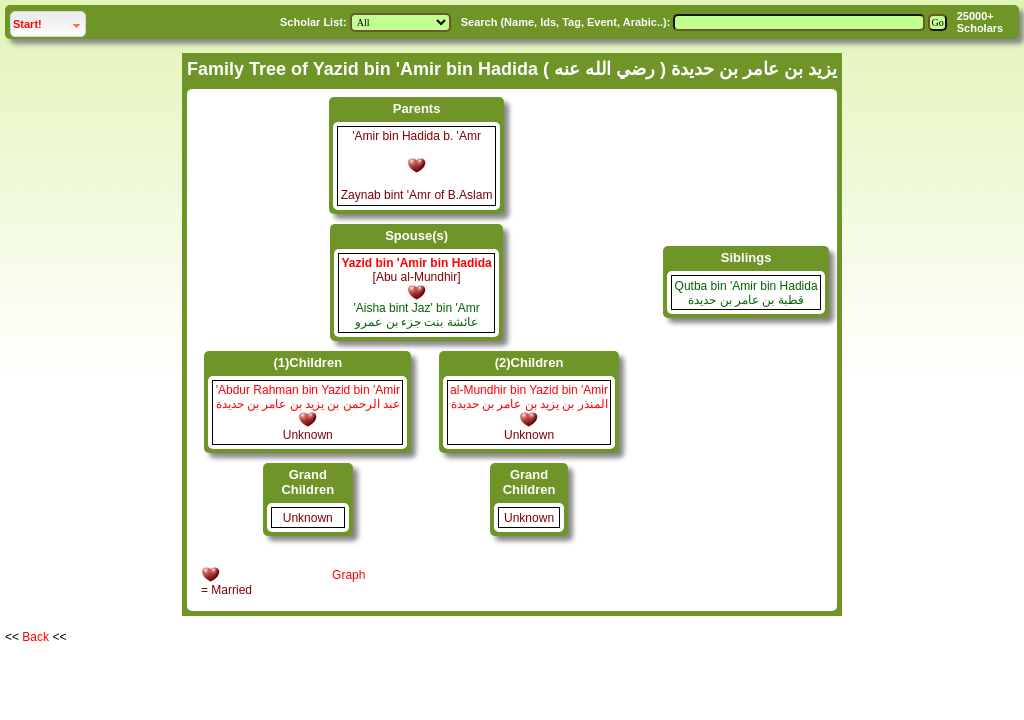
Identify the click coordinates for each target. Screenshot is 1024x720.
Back (35, 637)
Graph (348, 575)
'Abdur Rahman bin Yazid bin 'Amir (308, 390)
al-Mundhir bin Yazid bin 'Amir (529, 390)
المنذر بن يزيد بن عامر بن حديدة (529, 404)
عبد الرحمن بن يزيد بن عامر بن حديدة (308, 404)
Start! (49, 21)
